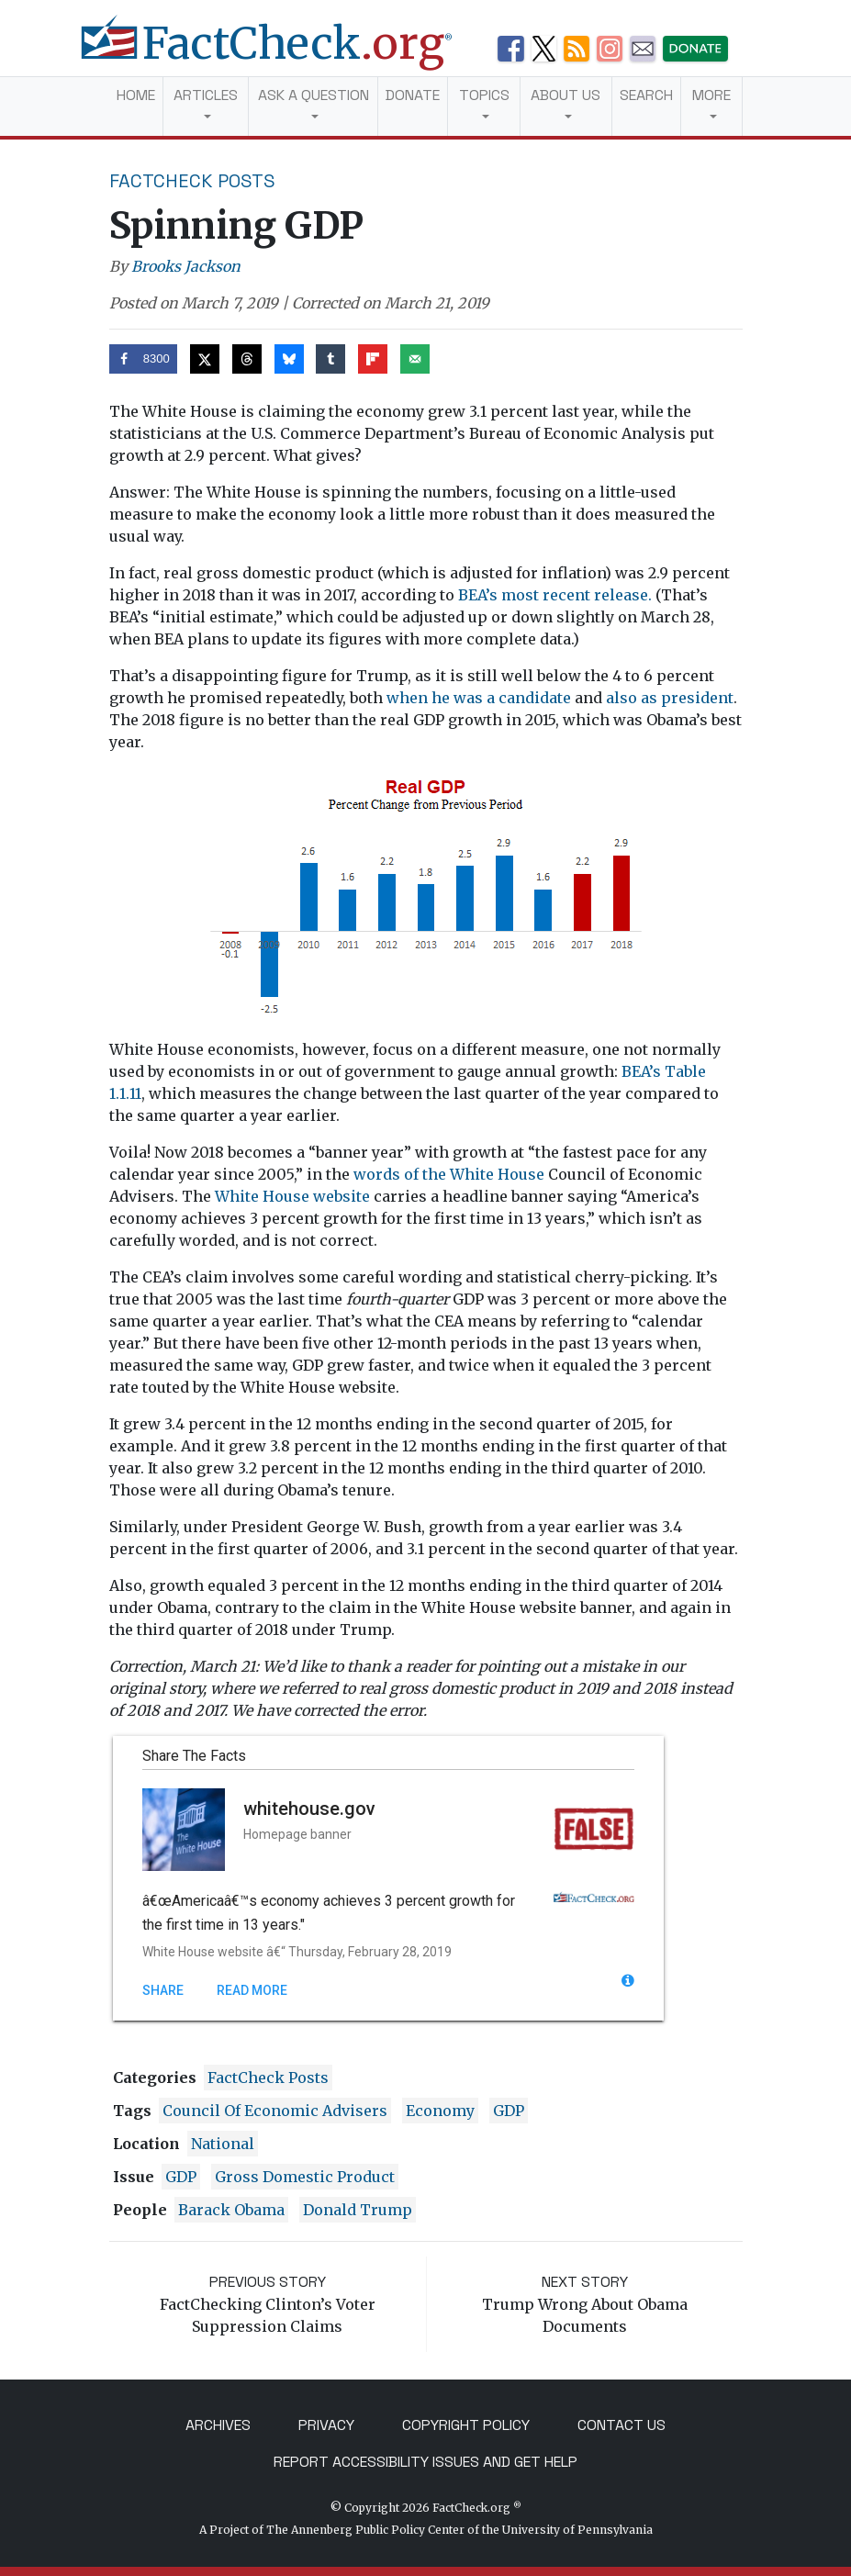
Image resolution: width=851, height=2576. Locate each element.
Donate (413, 95)
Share (163, 1990)
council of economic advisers (274, 2110)
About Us (565, 95)
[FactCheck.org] (281, 53)
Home (136, 95)
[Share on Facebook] (143, 359)
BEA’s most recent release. (555, 595)
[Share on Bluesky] (289, 359)
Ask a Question (313, 95)
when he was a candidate (478, 698)
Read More (252, 1990)
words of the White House (448, 1174)
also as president (669, 698)
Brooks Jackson (186, 266)
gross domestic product (305, 2176)
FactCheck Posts (192, 181)
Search (646, 95)
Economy (440, 2110)
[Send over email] (415, 359)
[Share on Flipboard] (372, 359)
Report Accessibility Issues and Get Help (425, 2461)
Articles (206, 95)
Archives (218, 2425)
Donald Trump (357, 2210)
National (222, 2143)
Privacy (326, 2425)
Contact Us (621, 2425)
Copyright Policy (466, 2425)
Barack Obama (231, 2210)
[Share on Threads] (247, 359)
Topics (484, 95)
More (711, 95)
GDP (508, 2110)
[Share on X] (204, 359)
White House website (292, 1196)
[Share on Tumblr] (330, 359)
